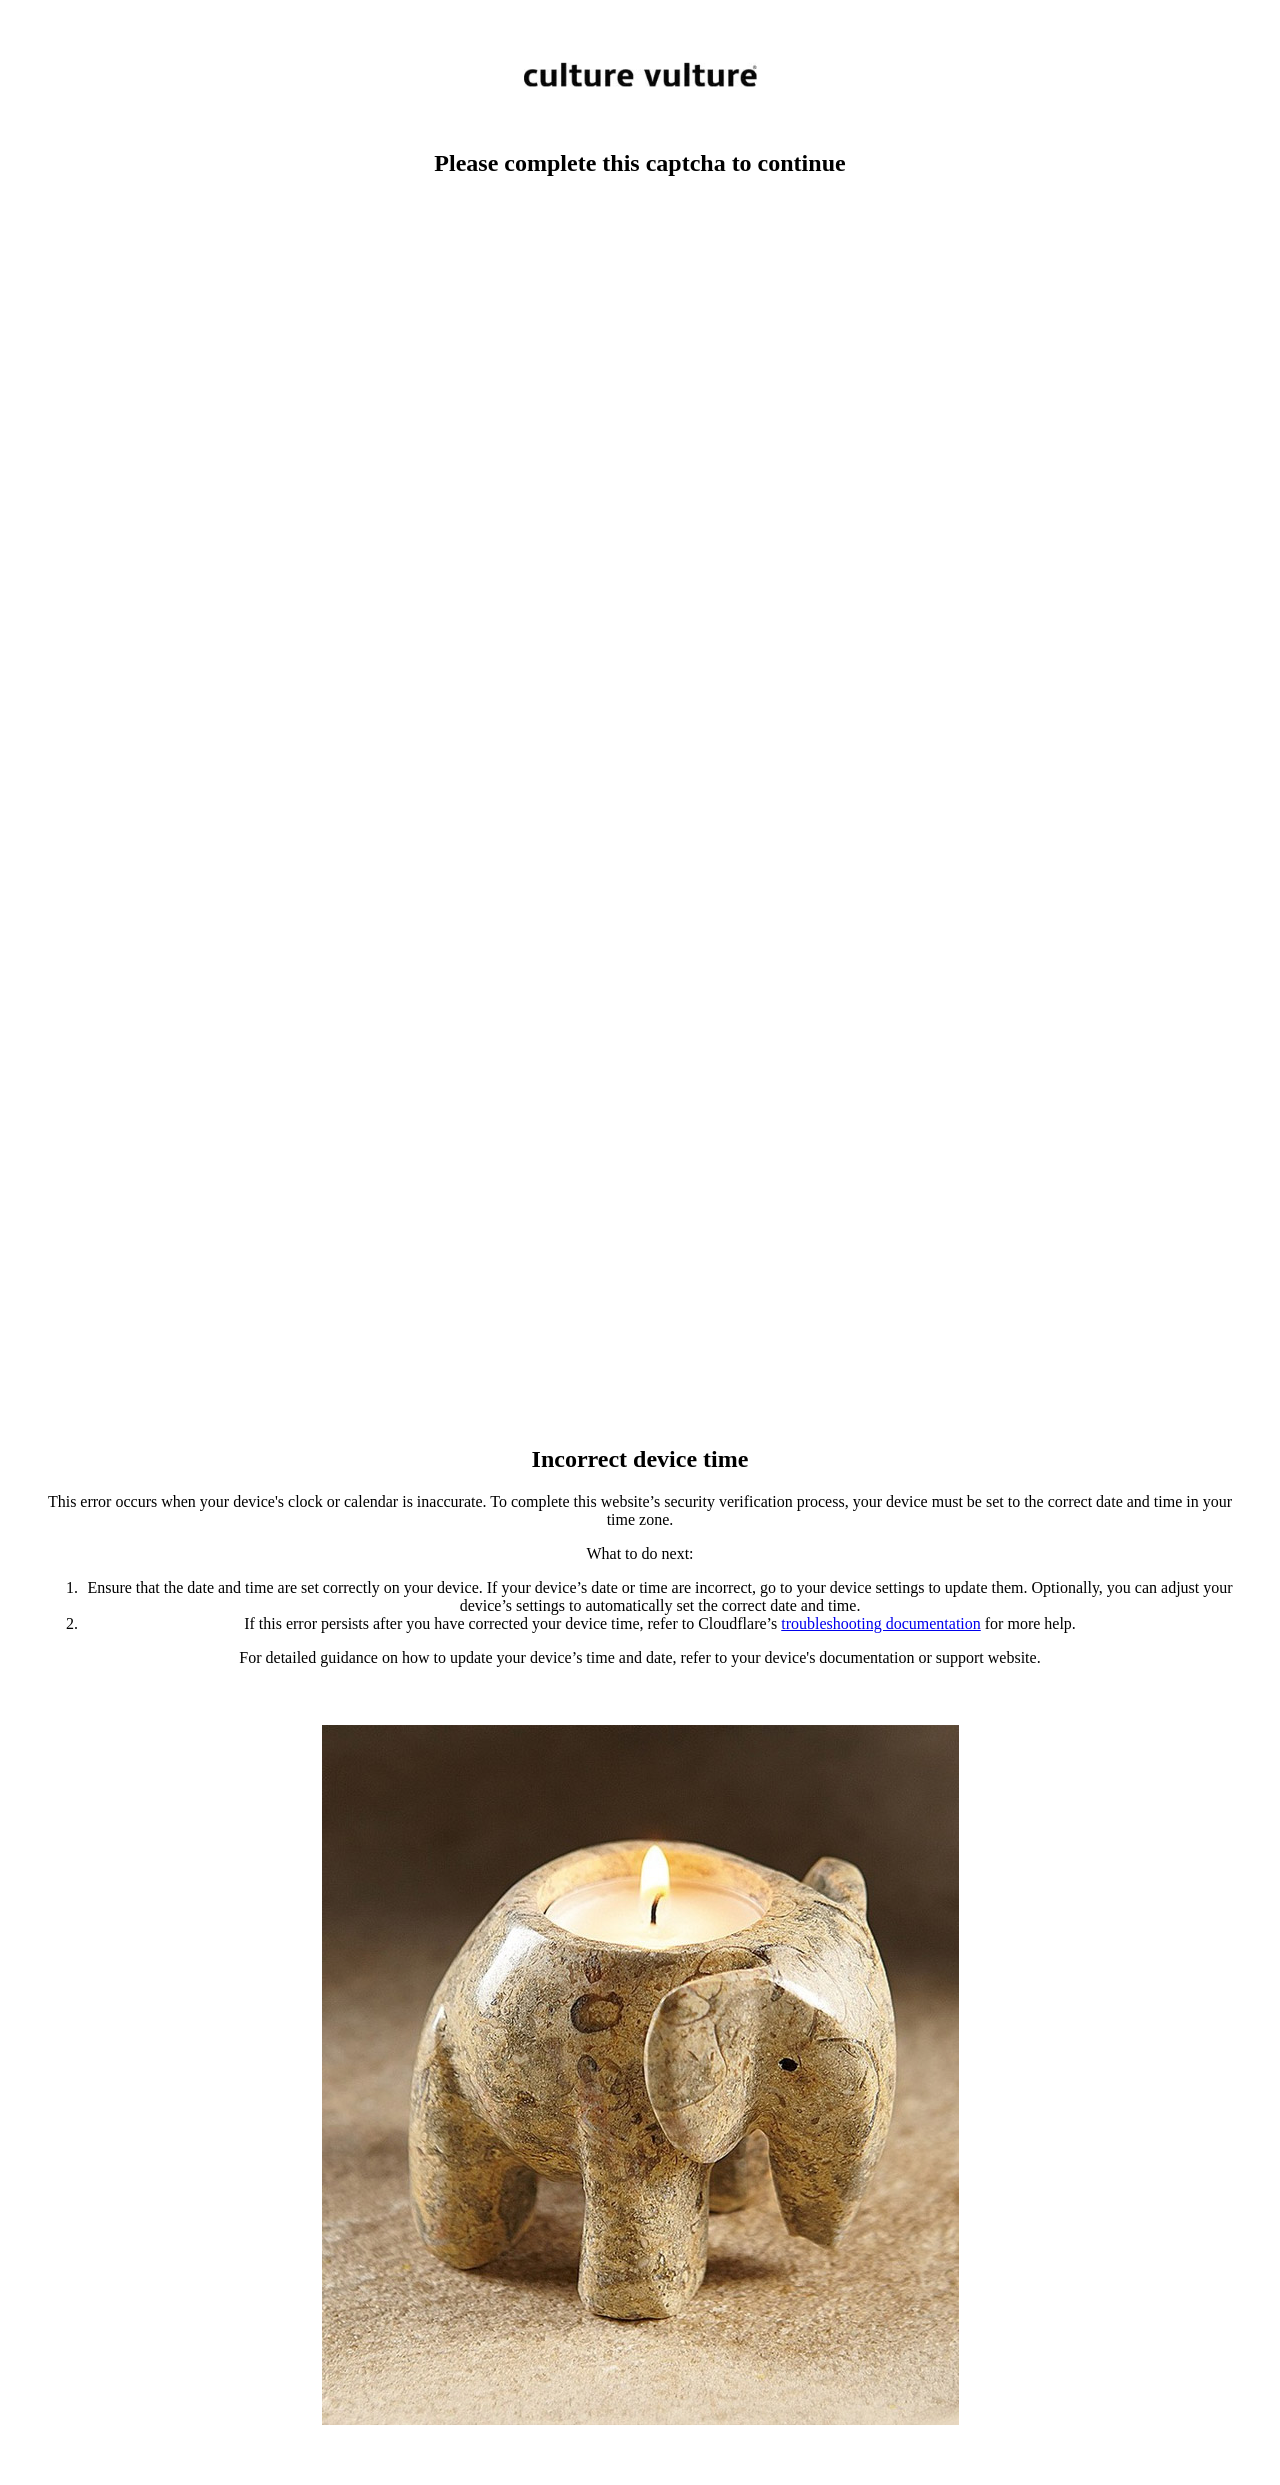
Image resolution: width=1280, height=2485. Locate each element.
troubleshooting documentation (881, 1623)
